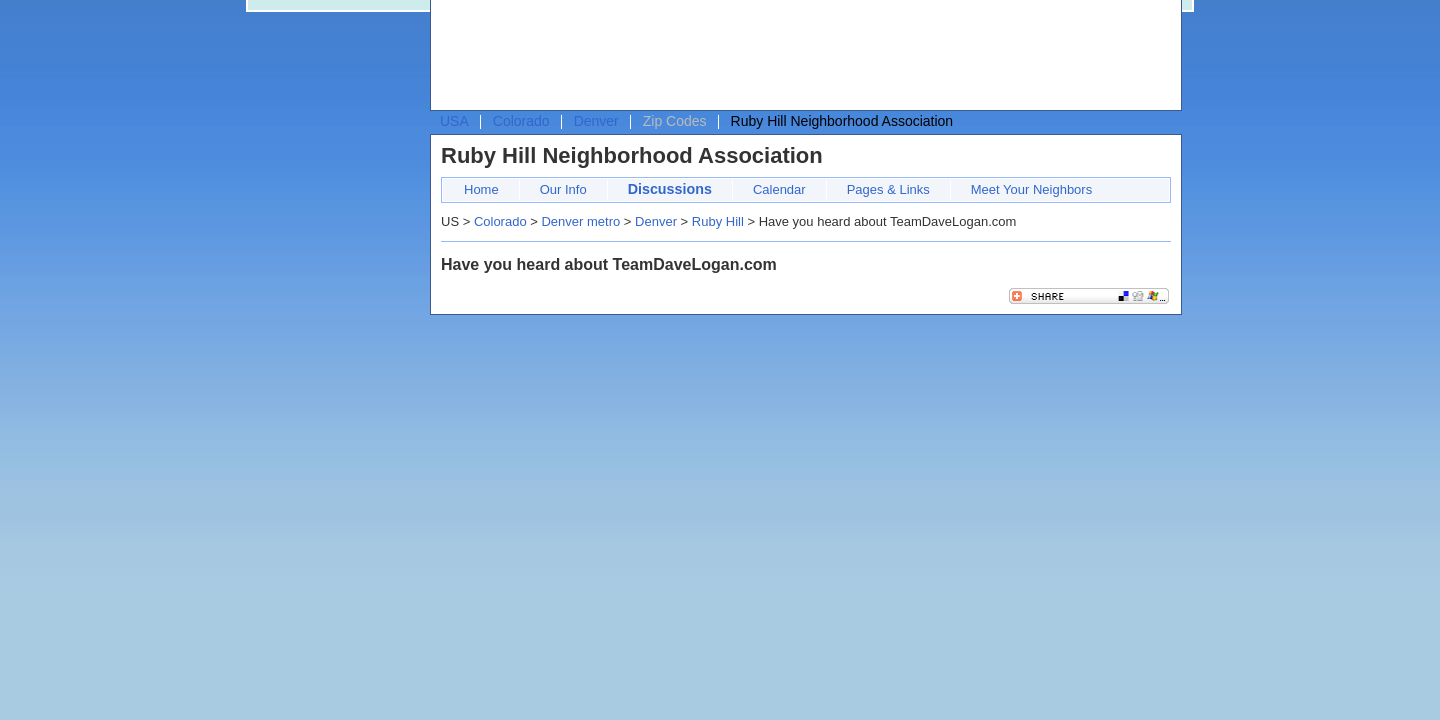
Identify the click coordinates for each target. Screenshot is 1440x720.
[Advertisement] (801, 56)
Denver (596, 121)
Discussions (670, 189)
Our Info (563, 189)
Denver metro (580, 221)
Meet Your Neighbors (1031, 189)
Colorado (521, 121)
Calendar (779, 189)
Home (481, 189)
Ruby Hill (718, 221)
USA (454, 121)
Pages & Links (888, 189)
